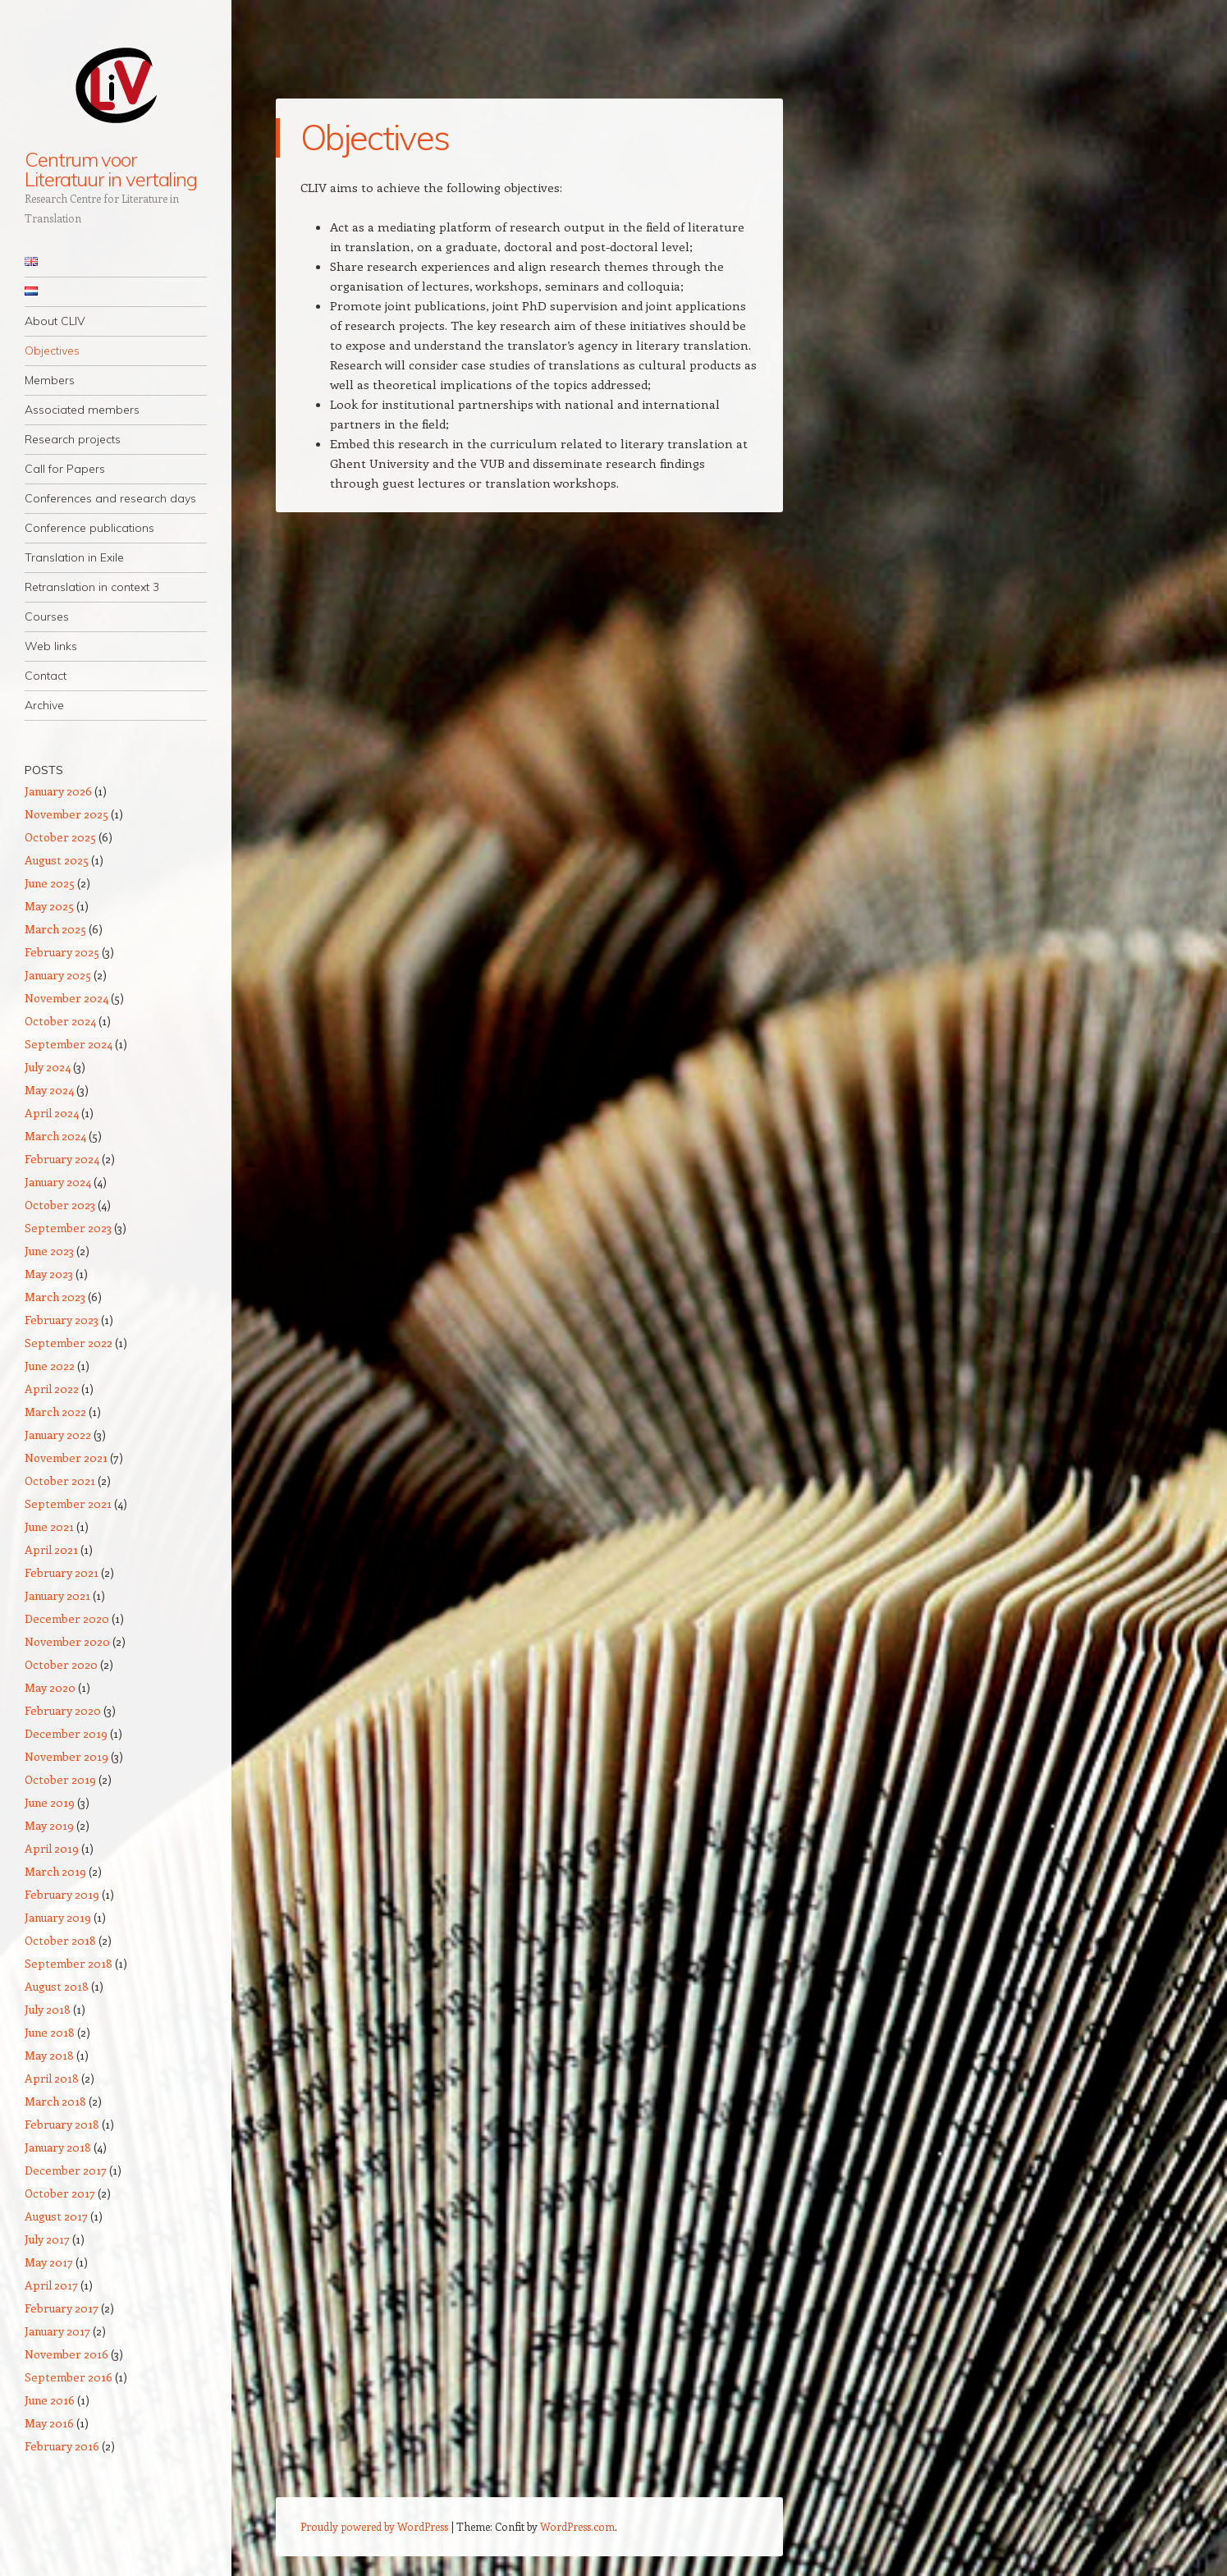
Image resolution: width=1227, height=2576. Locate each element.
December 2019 (66, 1733)
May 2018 (49, 2055)
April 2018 (52, 2078)
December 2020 (67, 1618)
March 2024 (55, 1136)
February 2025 (62, 952)
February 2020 (63, 1710)
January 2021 (57, 1595)
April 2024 (52, 1113)
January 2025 (58, 975)
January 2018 (58, 2147)
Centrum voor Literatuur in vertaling (111, 169)
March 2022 (55, 1411)
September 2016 (68, 2377)
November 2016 (66, 2354)
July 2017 (47, 2239)
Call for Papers (65, 468)
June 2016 (50, 2400)
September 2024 (68, 1044)
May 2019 (49, 1825)
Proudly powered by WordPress (374, 2526)
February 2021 (61, 1572)
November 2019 (66, 1756)
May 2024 (49, 1090)
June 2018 (50, 2032)
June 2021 (49, 1526)
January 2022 (58, 1434)
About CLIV (55, 321)
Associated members (82, 409)
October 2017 (60, 2193)
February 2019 (62, 1894)
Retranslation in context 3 (92, 587)
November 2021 (66, 1457)
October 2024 (60, 1021)
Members (50, 380)
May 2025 (49, 906)
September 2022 (68, 1342)
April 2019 (52, 1848)
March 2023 (55, 1296)
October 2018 (60, 1940)
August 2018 (57, 1986)
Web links (51, 646)
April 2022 (52, 1388)
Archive (44, 705)
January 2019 (58, 1917)
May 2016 (49, 2423)
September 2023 (68, 1227)
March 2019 (55, 1871)
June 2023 (49, 1250)
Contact (45, 675)
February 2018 (62, 2124)
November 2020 (67, 1641)
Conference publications (89, 527)
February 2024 (62, 1159)
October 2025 (60, 837)
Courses (47, 616)
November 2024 (66, 998)
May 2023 (49, 1273)
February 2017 (61, 2308)
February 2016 (62, 2446)
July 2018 (48, 2009)
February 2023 (61, 1319)
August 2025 (57, 860)
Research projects (73, 439)
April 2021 (51, 1549)
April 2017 (51, 2285)
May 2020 (50, 1687)
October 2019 (60, 1779)
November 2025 (66, 814)
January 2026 (58, 791)
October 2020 (61, 1664)
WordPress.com (577, 2526)
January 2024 (58, 1181)
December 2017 (66, 2170)
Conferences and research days (110, 498)
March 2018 (55, 2101)
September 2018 (68, 1963)
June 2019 (50, 1802)
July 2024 (48, 1067)
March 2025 (55, 929)
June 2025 (50, 883)
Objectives (52, 350)
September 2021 (68, 1503)
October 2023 (60, 1204)
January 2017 (57, 2331)
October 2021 (60, 1480)
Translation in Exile (74, 557)
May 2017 (49, 2262)
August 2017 (56, 2216)
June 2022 (50, 1365)
